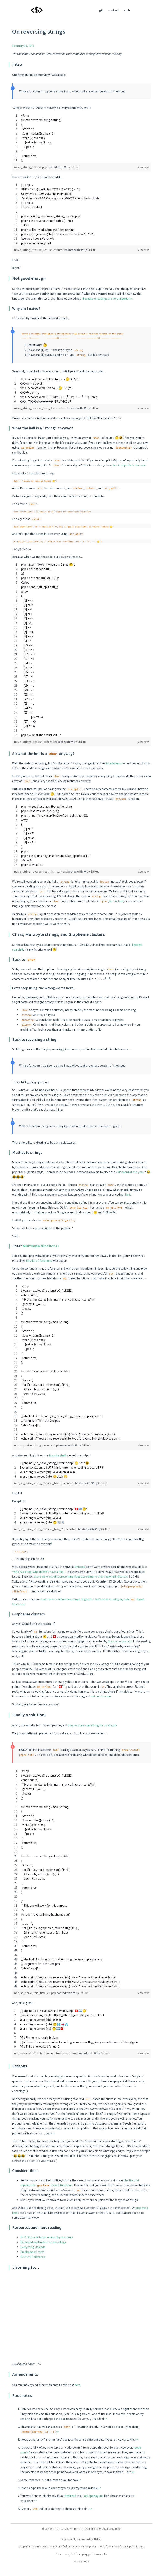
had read (70, 2496)
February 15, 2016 (23, 46)
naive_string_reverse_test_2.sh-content (40, 408)
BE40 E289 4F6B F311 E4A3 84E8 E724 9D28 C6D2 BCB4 (89, 2529)
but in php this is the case (129, 465)
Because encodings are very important (106, 298)
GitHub (75, 167)
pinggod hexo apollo (94, 2554)
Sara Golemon (114, 763)
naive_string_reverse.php (31, 167)
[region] (81, 138)
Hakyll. (98, 2539)
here (77, 2385)
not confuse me (101, 1696)
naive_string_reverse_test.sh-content (39, 250)
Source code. (81, 2561)
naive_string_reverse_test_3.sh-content (40, 871)
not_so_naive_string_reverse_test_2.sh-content (46, 1529)
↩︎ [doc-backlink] (105, 2419)
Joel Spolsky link (93, 2496)
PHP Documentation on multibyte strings (46, 2237)
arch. (127, 10)
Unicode (80, 1567)
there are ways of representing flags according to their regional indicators (81, 1576)
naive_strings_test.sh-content (34, 742)
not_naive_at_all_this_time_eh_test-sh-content (46, 2053)
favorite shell (57, 1455)
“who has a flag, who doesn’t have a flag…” (39, 1572)
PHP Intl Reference (32, 2257)
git (101, 10)
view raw (143, 167)
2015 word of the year (129, 1172)
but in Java (116, 901)
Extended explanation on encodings (43, 2242)
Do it (128, 1194)
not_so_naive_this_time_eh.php (35, 1993)
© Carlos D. (48, 2529)
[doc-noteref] (132, 298)
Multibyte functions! (41, 1245)
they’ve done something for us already (92, 1725)
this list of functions (39, 1261)
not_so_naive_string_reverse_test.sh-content (44, 1483)
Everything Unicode (32, 2247)
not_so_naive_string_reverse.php (36, 1445)
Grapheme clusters (120, 1641)
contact (113, 10)
